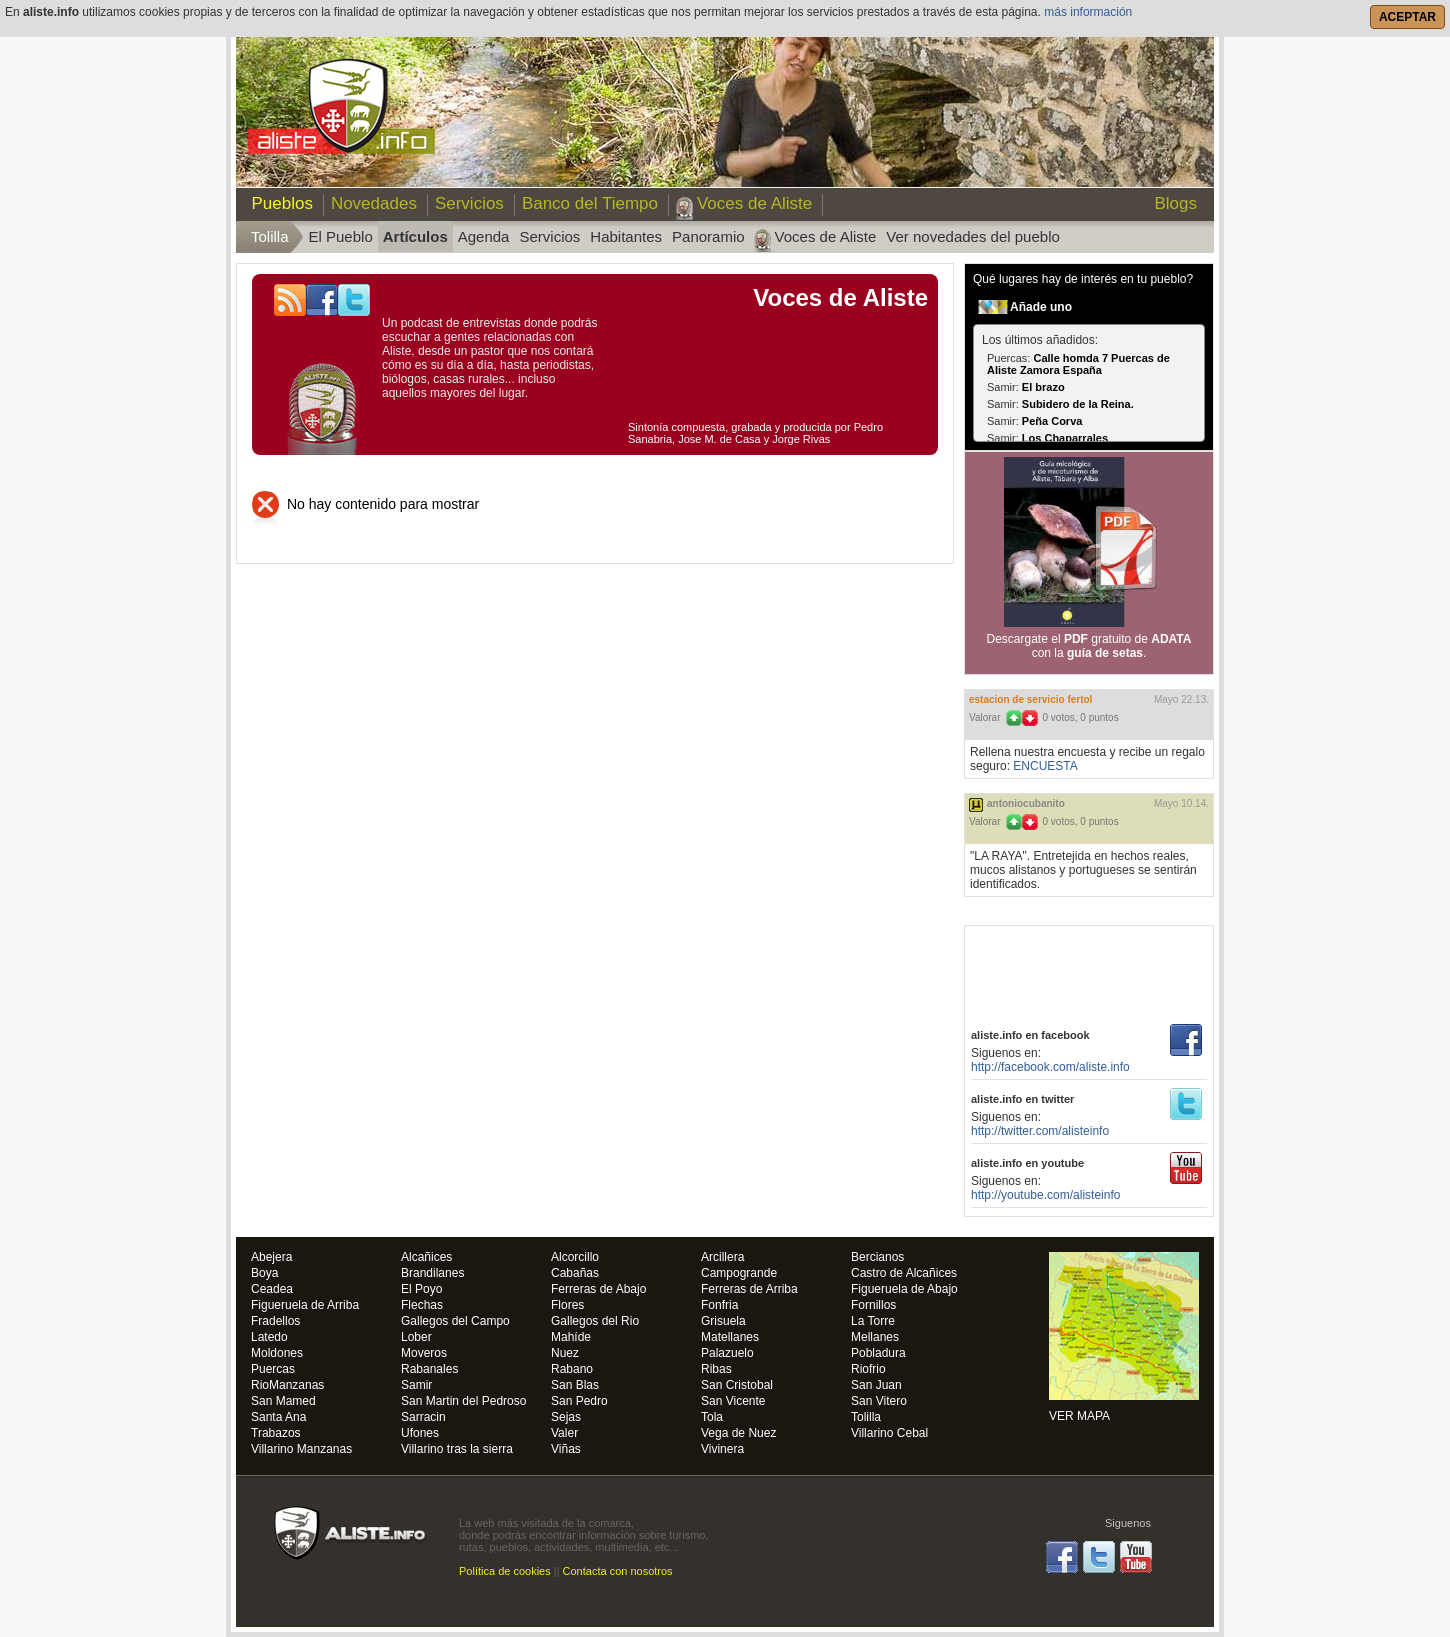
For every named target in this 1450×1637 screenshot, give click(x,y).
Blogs (1175, 203)
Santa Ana (278, 1417)
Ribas (716, 1369)
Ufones (420, 1433)
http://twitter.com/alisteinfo (1040, 1131)
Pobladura (878, 1353)
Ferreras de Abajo (598, 1289)
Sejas (566, 1417)
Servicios (469, 203)
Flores (567, 1305)
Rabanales (429, 1369)
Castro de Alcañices (904, 1273)
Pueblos (277, 203)
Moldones (277, 1353)
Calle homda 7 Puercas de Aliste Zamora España (1078, 364)
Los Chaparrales (1065, 438)
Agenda (484, 236)
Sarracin (423, 1417)
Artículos (415, 236)
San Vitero (879, 1401)
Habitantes (626, 236)
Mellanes (875, 1337)
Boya (264, 1273)
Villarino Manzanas (301, 1449)
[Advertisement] (1089, 971)
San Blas (575, 1385)
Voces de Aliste (754, 203)
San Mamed (283, 1401)
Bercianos (877, 1257)
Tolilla (866, 1417)
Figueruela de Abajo (904, 1289)
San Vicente (733, 1401)
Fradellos (275, 1321)
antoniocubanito (1026, 803)
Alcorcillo (575, 1257)
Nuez (565, 1353)
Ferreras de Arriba (749, 1289)
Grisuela (723, 1321)
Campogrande (739, 1273)
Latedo (269, 1337)
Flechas (422, 1305)
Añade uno (1041, 307)
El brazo (1043, 387)
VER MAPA (1124, 1337)
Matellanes (730, 1337)
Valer (564, 1433)
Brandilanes (432, 1273)
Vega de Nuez (738, 1433)
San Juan (876, 1385)
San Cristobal (737, 1385)
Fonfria (719, 1305)
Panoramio (708, 236)
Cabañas (575, 1273)
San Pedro (579, 1401)
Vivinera (722, 1449)
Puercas (273, 1369)
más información (1088, 12)
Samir (416, 1385)
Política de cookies (505, 1571)
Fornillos (873, 1305)
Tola (712, 1417)
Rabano (572, 1369)
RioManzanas (287, 1385)
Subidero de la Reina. (1078, 404)
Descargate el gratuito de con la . (1089, 646)
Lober (416, 1337)
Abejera (271, 1257)
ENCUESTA (1045, 766)
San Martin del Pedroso (463, 1401)
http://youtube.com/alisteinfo (1045, 1195)
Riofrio (868, 1369)
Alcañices (426, 1257)
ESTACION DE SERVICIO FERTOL (1030, 699)
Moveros (424, 1353)
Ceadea (272, 1289)
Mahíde (571, 1337)
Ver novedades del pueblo (972, 236)
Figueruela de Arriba (305, 1305)
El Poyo (421, 1289)
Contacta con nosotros (618, 1571)
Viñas (566, 1449)
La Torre (873, 1321)
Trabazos (276, 1433)
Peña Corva (1052, 421)
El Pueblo (341, 236)
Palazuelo (727, 1353)
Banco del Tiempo (590, 203)
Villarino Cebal (889, 1433)
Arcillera (722, 1257)
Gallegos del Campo (455, 1321)
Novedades (374, 203)
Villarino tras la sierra (457, 1449)
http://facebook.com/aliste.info (1050, 1067)
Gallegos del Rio (595, 1321)
